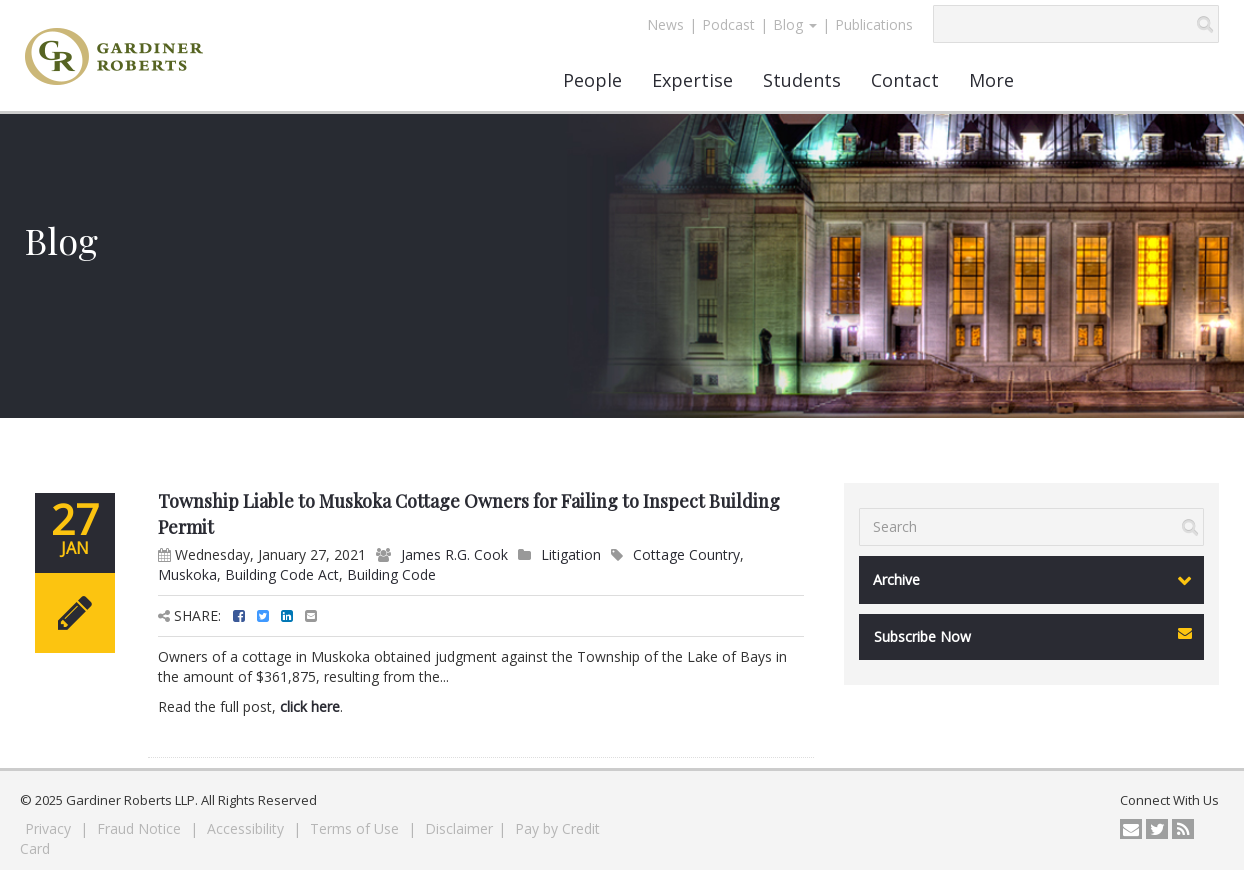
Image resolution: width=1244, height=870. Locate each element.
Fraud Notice (141, 828)
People (592, 80)
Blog (795, 24)
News (665, 24)
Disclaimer (459, 828)
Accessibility (247, 828)
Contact (905, 80)
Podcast (728, 24)
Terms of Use (356, 828)
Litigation (571, 554)
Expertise (692, 80)
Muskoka (187, 574)
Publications (874, 24)
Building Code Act (282, 574)
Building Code (391, 574)
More (991, 80)
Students (802, 80)
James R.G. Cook (454, 554)
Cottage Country (686, 554)
